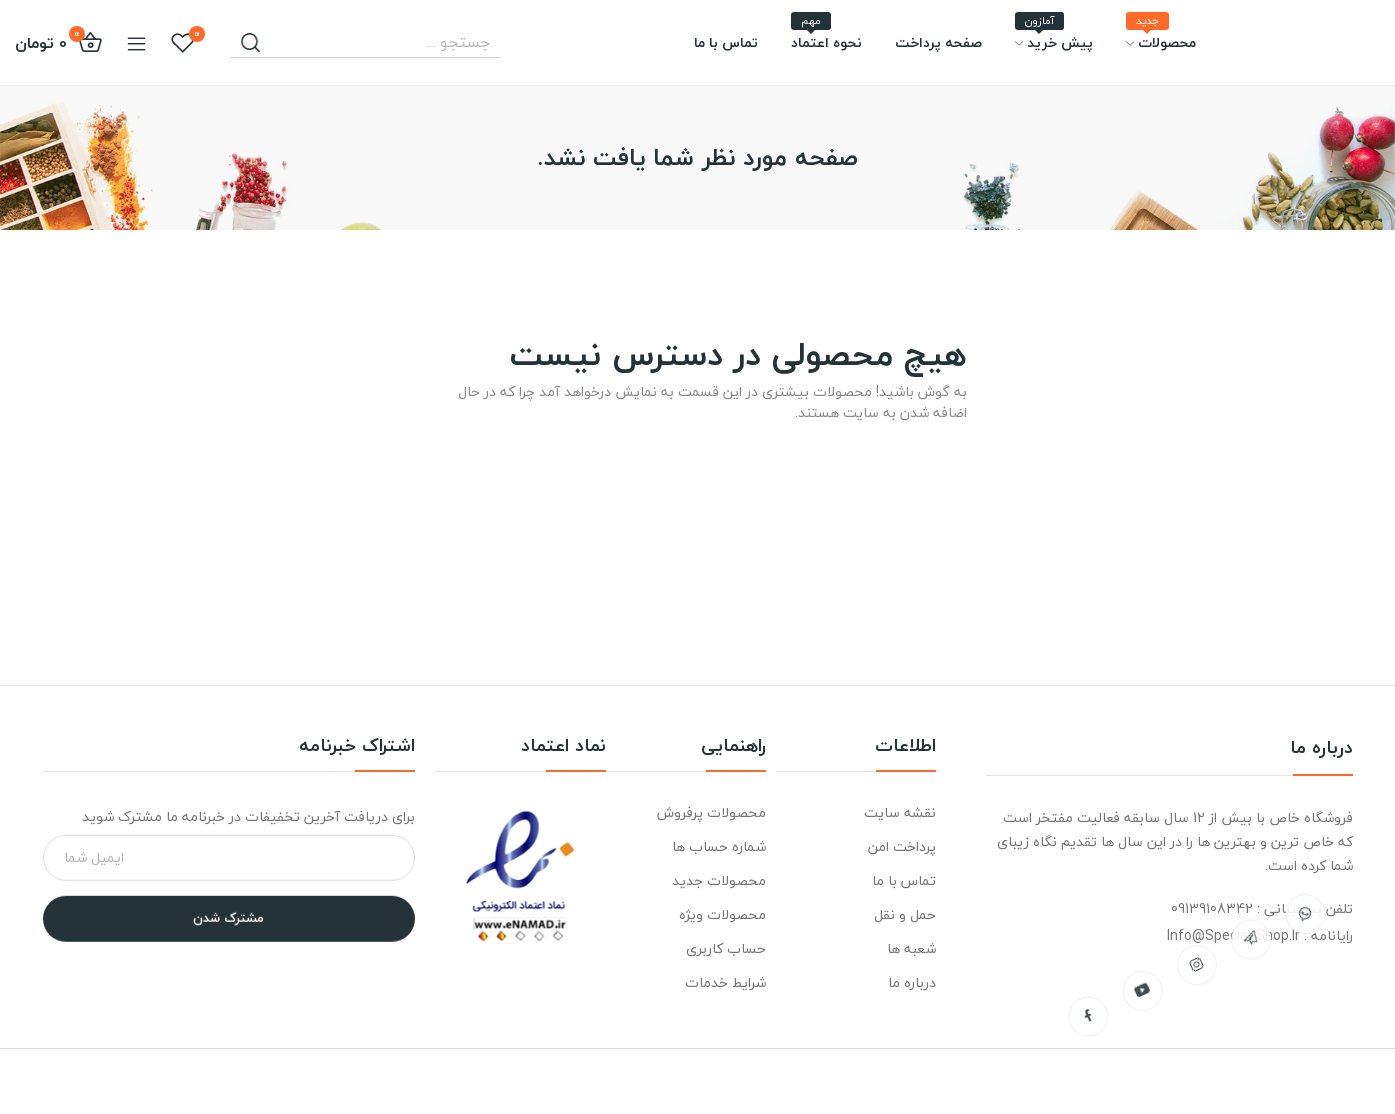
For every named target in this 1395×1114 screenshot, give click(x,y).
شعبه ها (911, 948)
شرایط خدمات (725, 982)
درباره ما (912, 982)
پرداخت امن (902, 846)
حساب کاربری (726, 948)
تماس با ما (904, 880)
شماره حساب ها (719, 846)
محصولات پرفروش (711, 812)
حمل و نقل (905, 914)
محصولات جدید (719, 880)
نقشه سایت (900, 812)
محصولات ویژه (722, 914)
